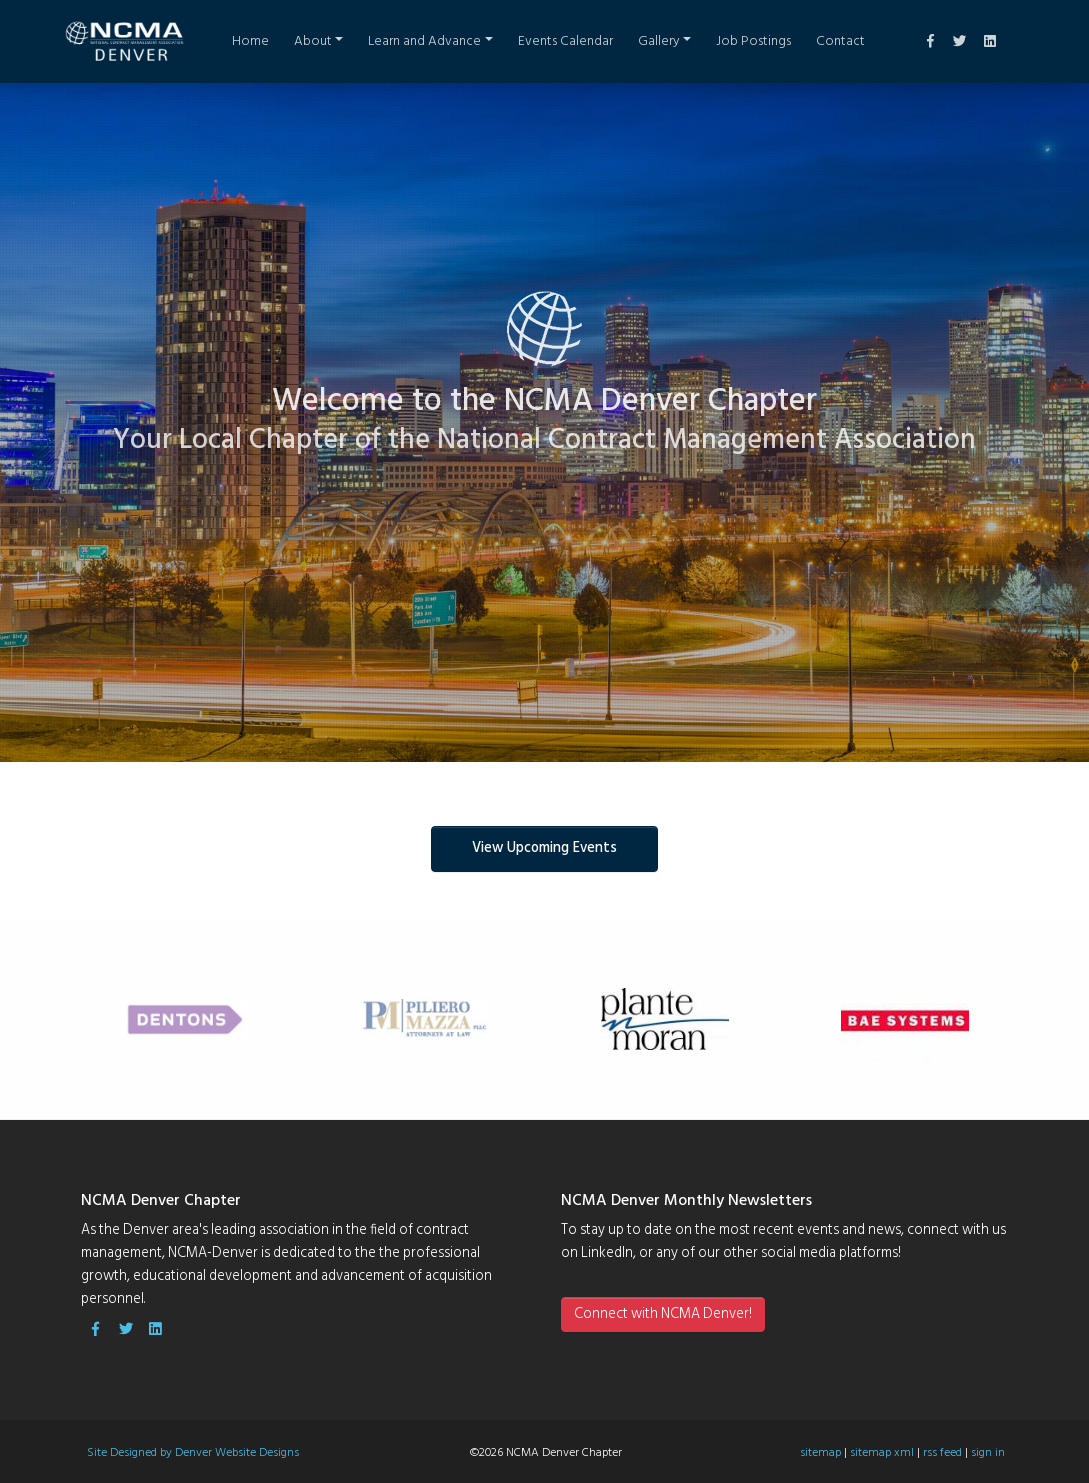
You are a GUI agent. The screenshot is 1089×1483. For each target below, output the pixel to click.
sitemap (820, 1453)
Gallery (659, 41)
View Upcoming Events (544, 848)
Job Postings (753, 41)
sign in (988, 1453)
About (313, 41)
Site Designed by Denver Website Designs (193, 1453)
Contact (840, 41)
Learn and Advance (424, 41)
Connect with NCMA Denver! (663, 1314)
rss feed (942, 1453)
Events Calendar (565, 41)
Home (250, 41)
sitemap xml (882, 1453)
